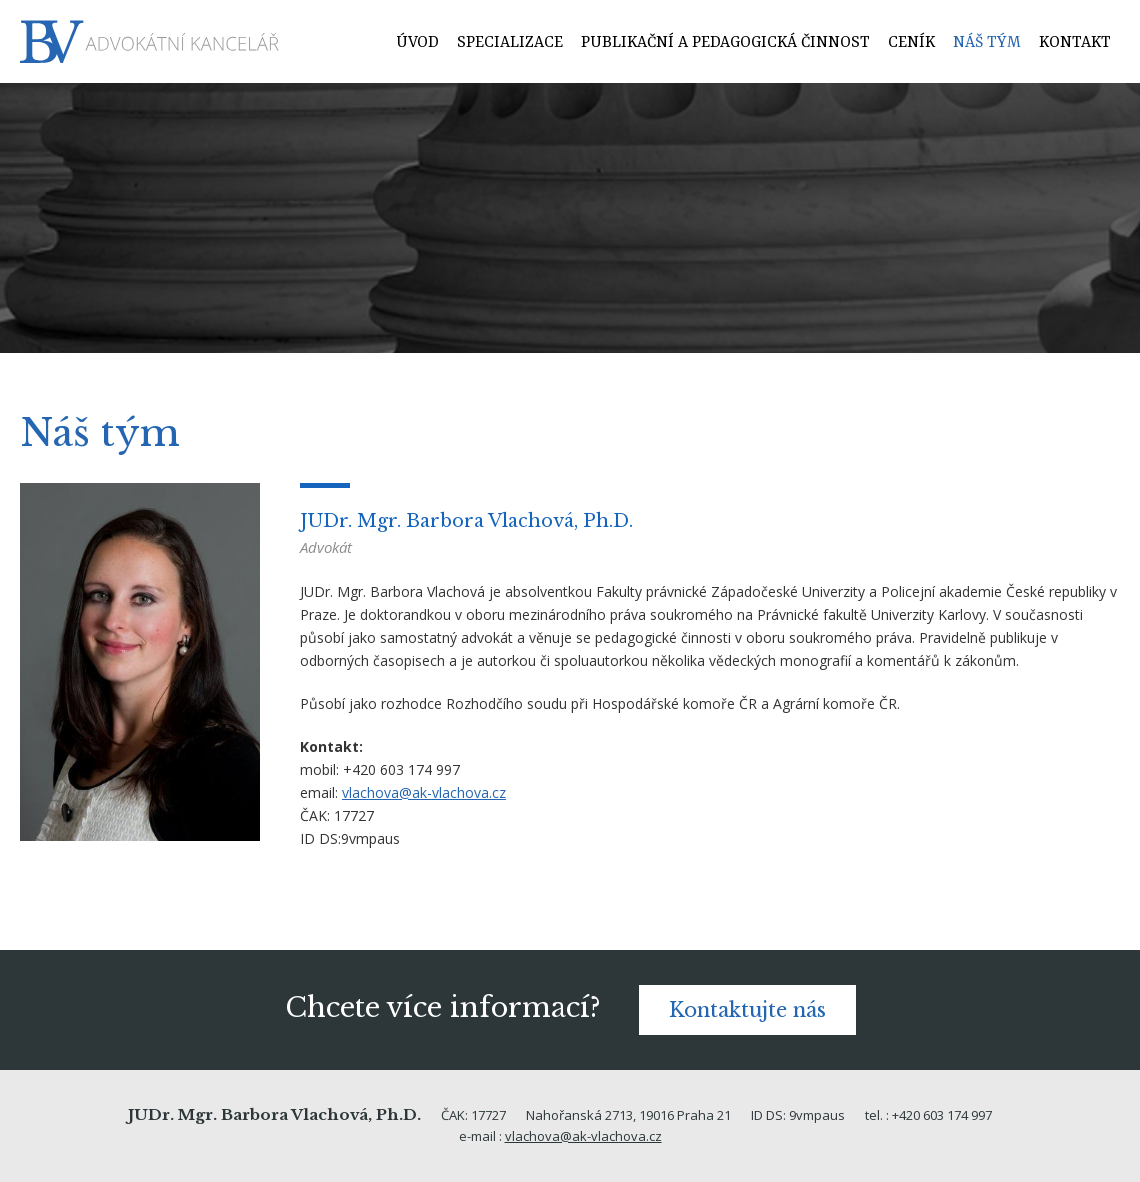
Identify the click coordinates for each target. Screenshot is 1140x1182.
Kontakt (1075, 43)
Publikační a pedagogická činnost (725, 43)
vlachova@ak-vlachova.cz (424, 792)
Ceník (911, 43)
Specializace (510, 43)
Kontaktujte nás (747, 1010)
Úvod (417, 43)
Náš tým (987, 43)
